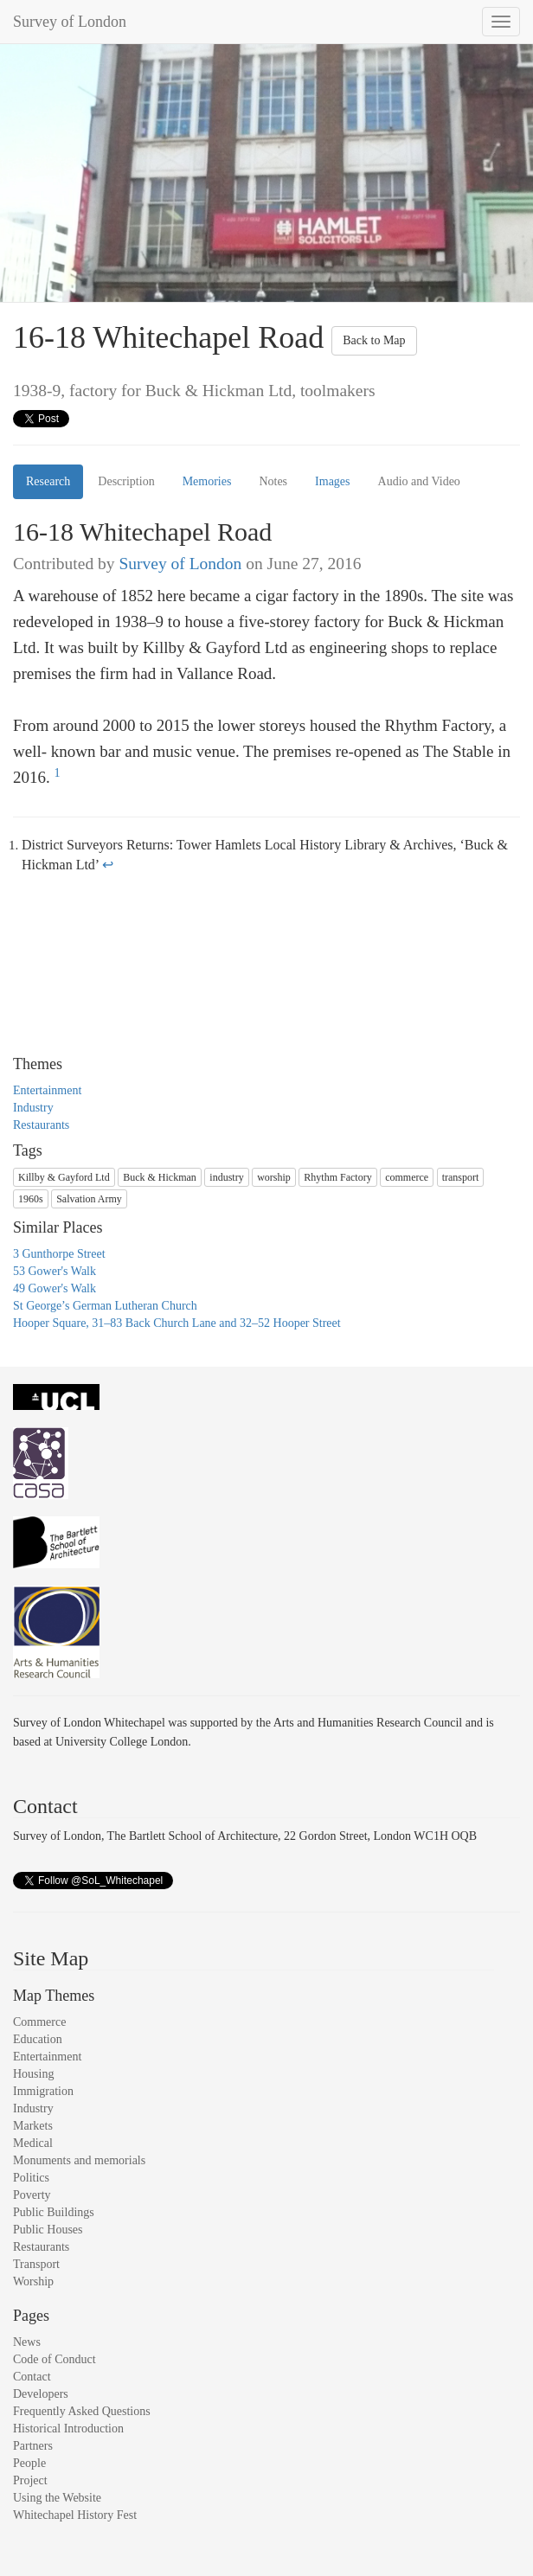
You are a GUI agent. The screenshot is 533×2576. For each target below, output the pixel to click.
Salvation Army (89, 1199)
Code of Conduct (54, 2359)
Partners (33, 2445)
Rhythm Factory (337, 1177)
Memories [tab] (207, 481)
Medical (33, 2143)
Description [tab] (126, 481)
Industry (33, 1107)
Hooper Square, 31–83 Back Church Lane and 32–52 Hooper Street (177, 1323)
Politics (31, 2177)
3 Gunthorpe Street (59, 1253)
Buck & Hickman (159, 1177)
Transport (36, 2264)
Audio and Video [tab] (419, 481)
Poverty (32, 2194)
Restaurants (41, 1124)
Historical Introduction (68, 2428)
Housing (33, 2073)
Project (30, 2480)
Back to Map (374, 340)
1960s (30, 1199)
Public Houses (48, 2229)
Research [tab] (48, 481)
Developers (40, 2393)
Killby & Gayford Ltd (64, 1177)
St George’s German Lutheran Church (105, 1305)
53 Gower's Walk (54, 1271)
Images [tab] (332, 481)
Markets (33, 2125)
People (29, 2463)
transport (460, 1177)
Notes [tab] (273, 481)
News (27, 2342)
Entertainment (47, 1090)
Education (37, 2039)
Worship (33, 2281)
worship (274, 1177)
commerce (406, 1177)
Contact (32, 2376)
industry (226, 1177)
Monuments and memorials (79, 2160)
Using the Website (57, 2497)
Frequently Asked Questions (82, 2411)
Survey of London (69, 21)
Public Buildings (53, 2212)
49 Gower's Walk (54, 1288)
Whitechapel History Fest (75, 2515)
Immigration (43, 2091)
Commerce (39, 2021)
